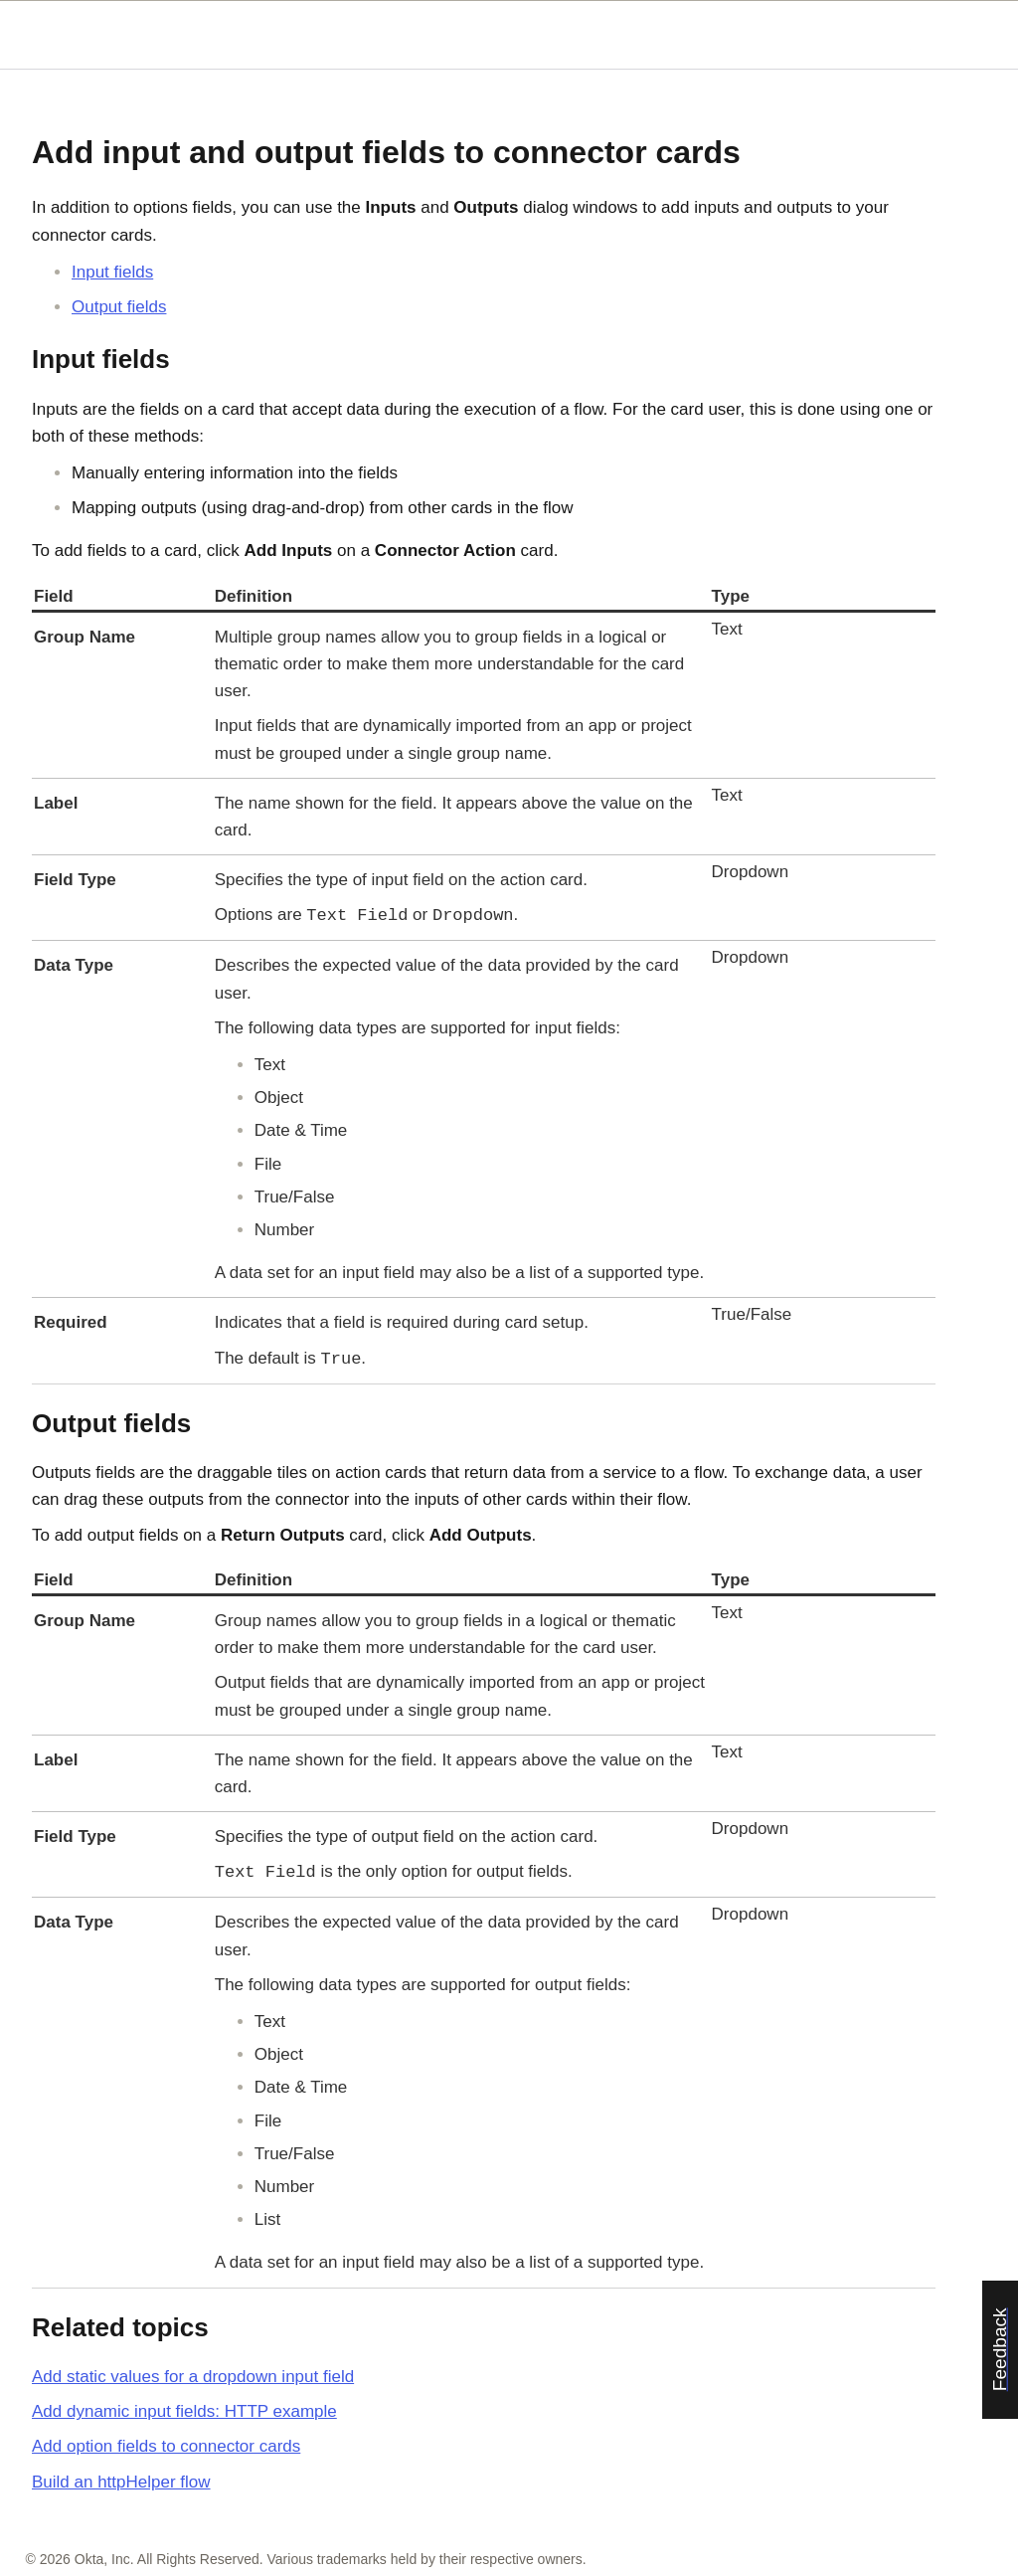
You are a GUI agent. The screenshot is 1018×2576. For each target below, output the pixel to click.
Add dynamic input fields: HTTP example (184, 2411)
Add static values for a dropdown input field (193, 2376)
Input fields (112, 272)
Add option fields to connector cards (166, 2446)
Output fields (119, 306)
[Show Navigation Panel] (971, 35)
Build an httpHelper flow (121, 2482)
